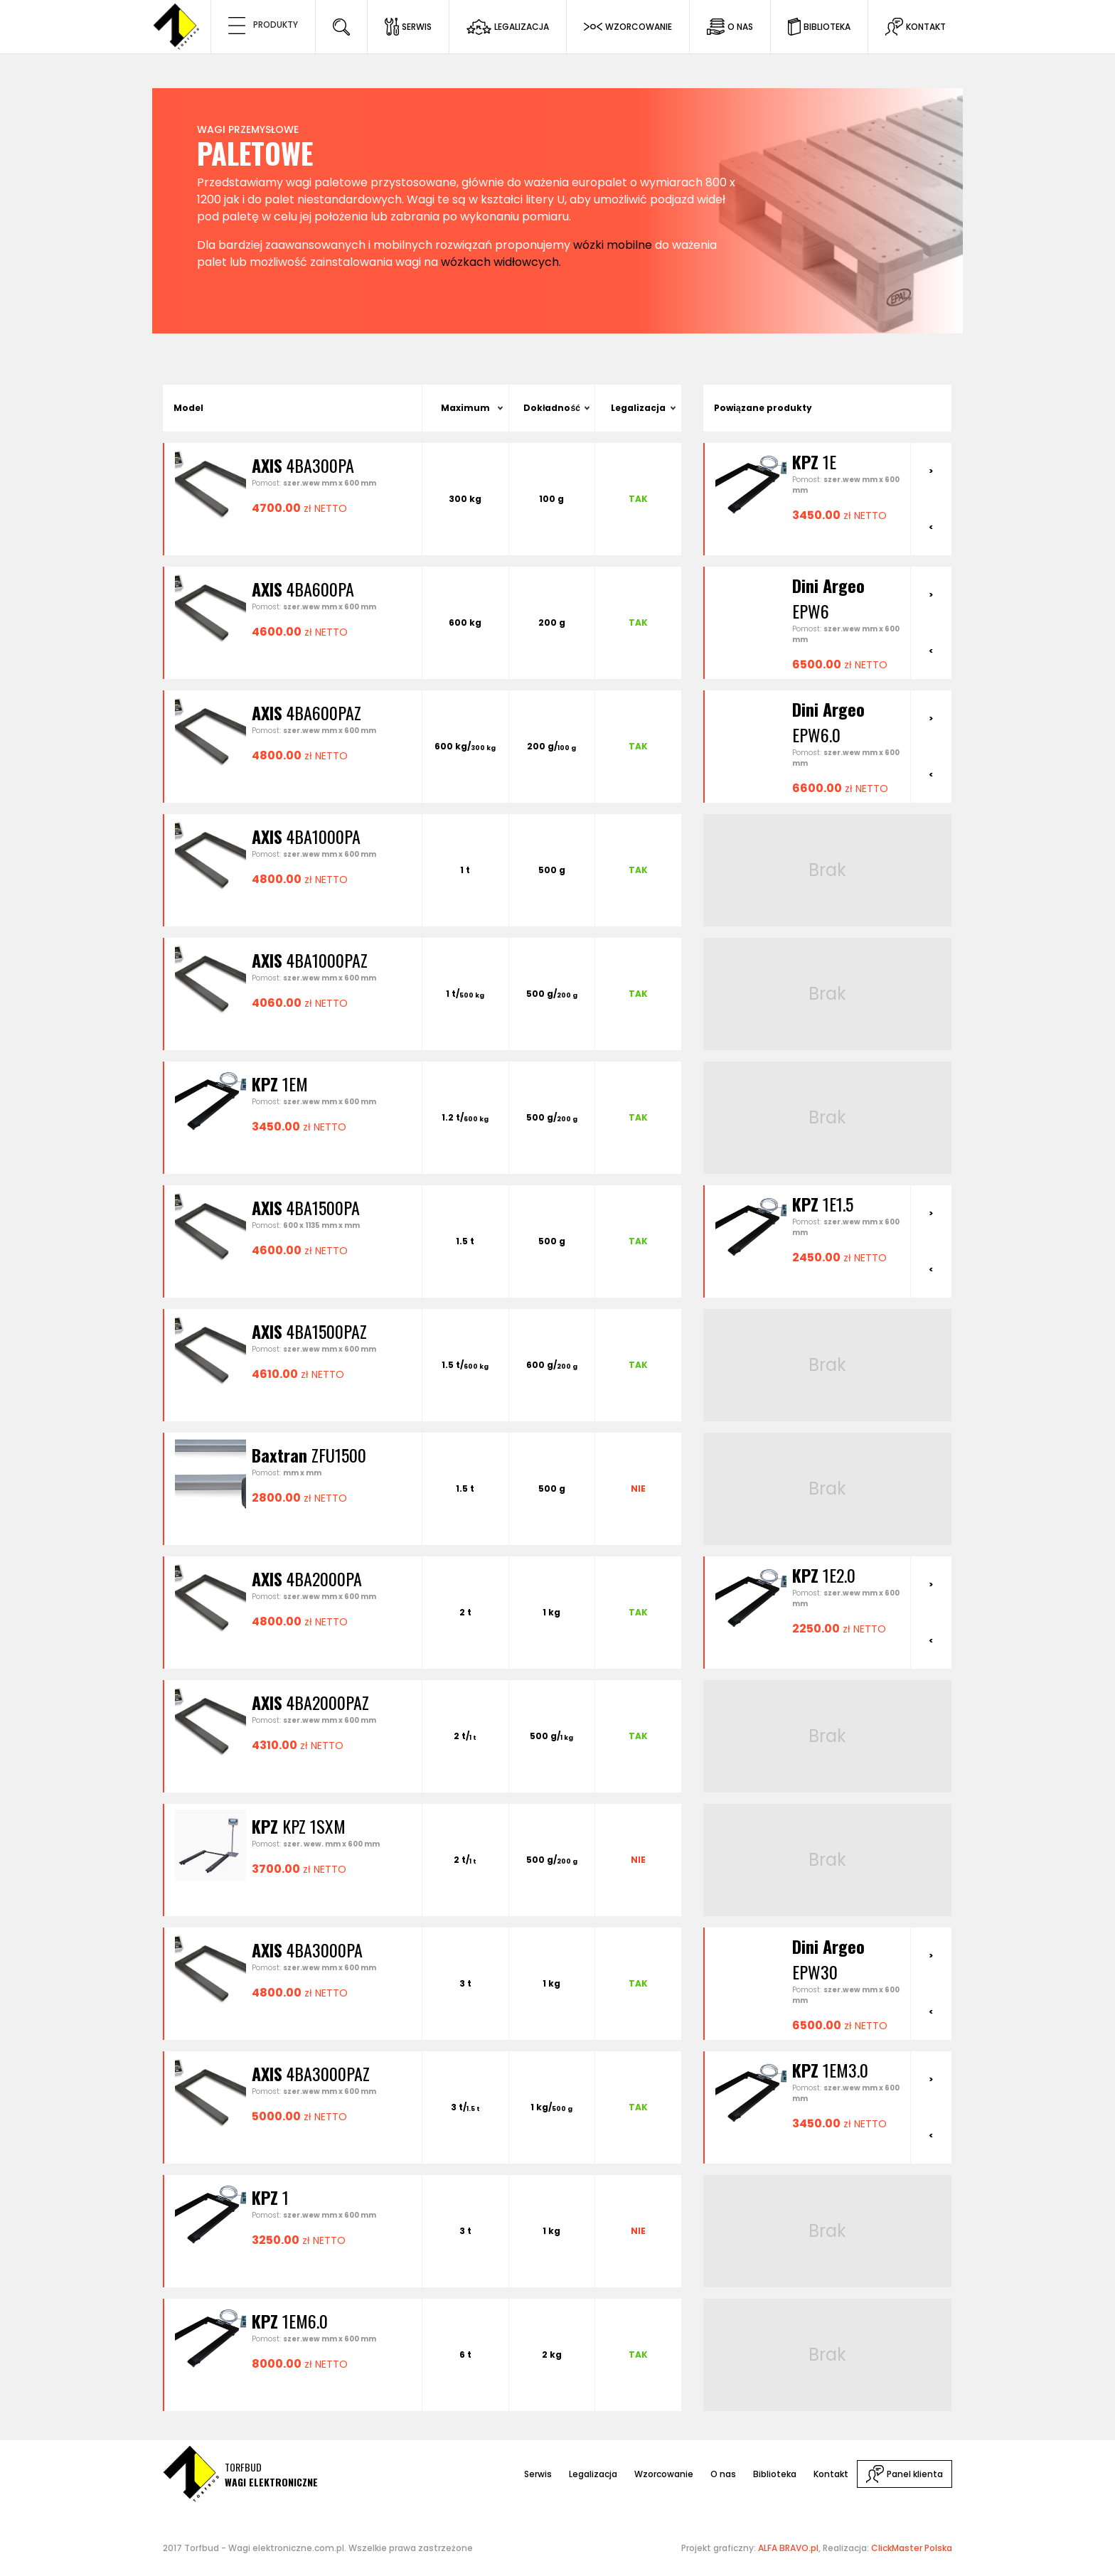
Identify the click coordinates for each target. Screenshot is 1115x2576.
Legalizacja (638, 408)
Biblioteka (774, 2474)
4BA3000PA (307, 1949)
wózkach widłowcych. (501, 262)
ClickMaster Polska (911, 2548)
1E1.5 (822, 1204)
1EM (280, 1083)
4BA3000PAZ (311, 2073)
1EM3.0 (830, 2070)
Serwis (538, 2474)
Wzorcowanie (663, 2474)
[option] (807, 486)
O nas (723, 2474)
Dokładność (551, 408)
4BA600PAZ (306, 712)
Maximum (465, 408)
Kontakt (830, 2474)
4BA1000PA (306, 836)
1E (814, 461)
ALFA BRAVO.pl (788, 2548)
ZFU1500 (309, 1455)
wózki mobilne (612, 245)
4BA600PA (303, 589)
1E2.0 (823, 1575)
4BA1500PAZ (309, 1331)
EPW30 (828, 1958)
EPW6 (828, 598)
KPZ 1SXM (299, 1826)
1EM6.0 (290, 2321)
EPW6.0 (828, 721)
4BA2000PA (307, 1578)
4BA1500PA (306, 1207)
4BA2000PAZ (310, 1702)
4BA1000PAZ (310, 960)
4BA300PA (303, 465)
